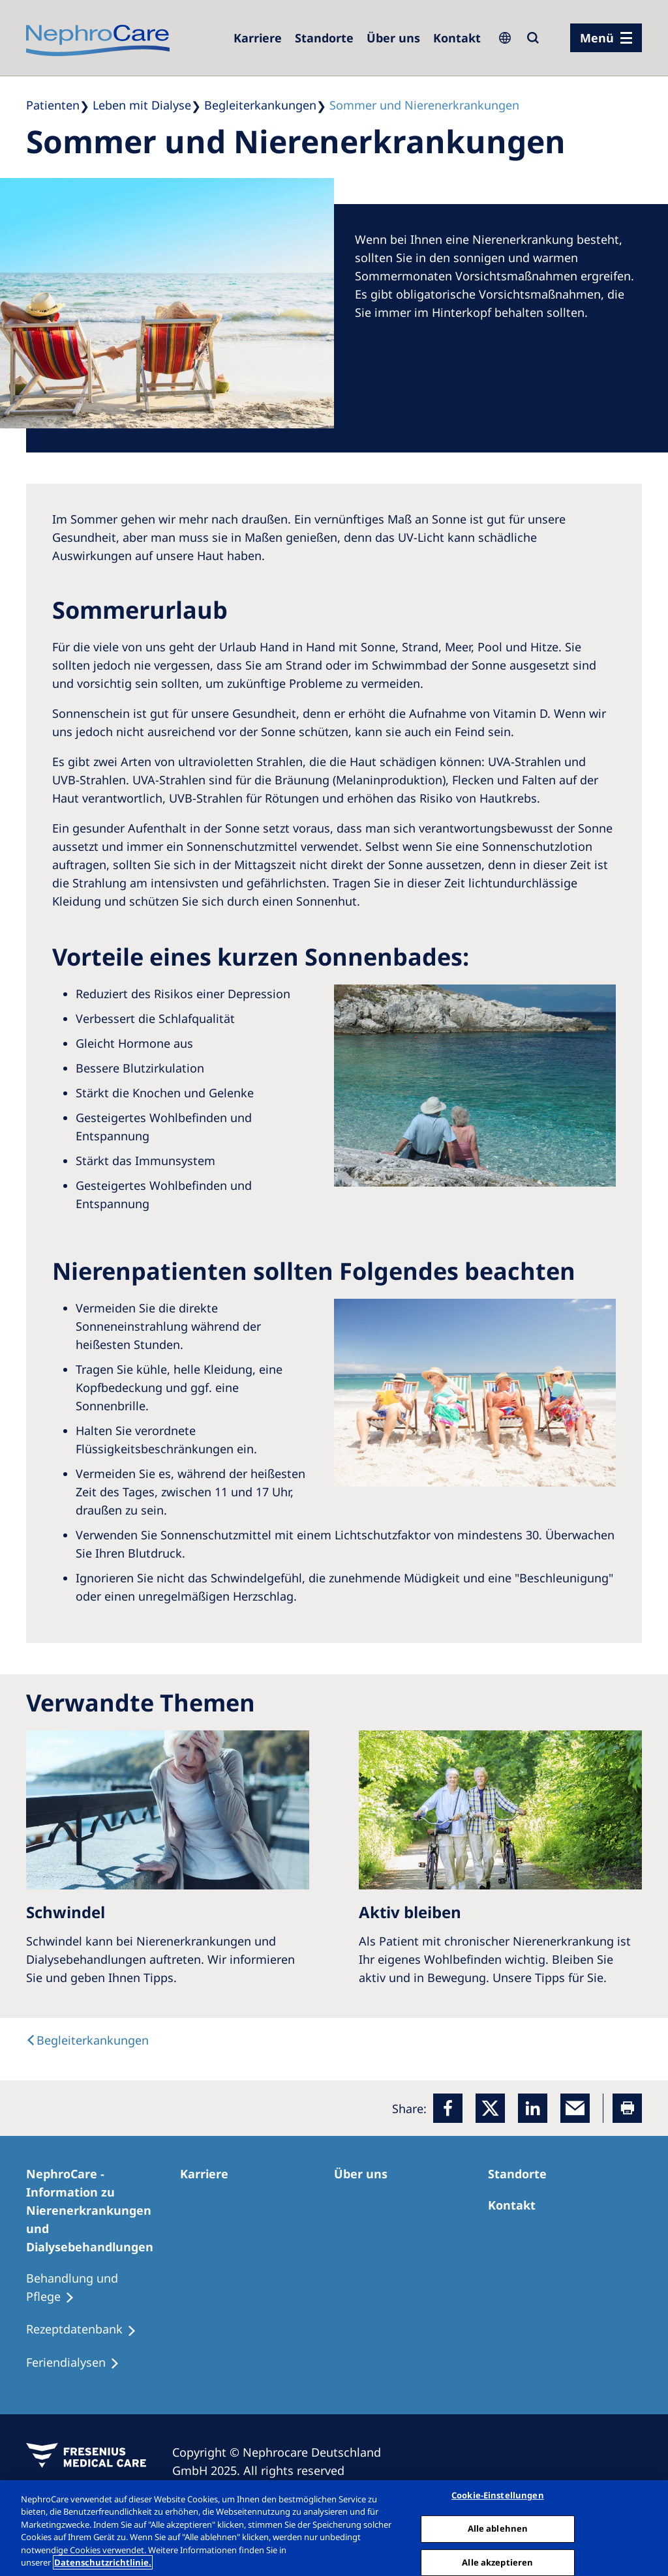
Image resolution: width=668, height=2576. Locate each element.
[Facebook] (448, 2108)
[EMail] (575, 2108)
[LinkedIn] (532, 2108)
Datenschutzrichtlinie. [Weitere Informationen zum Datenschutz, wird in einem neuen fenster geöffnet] (102, 2562)
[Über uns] (393, 38)
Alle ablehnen (498, 2528)
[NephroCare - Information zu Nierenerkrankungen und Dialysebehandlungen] (103, 2210)
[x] (490, 2108)
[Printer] (627, 2108)
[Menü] (606, 37)
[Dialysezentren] (324, 38)
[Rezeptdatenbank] (87, 2329)
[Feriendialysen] (78, 2363)
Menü (597, 38)
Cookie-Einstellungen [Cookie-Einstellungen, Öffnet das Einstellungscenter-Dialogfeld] (497, 2496)
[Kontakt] (457, 38)
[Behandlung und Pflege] (103, 2288)
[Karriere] (257, 38)
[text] (87, 2040)
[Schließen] (647, 2526)
